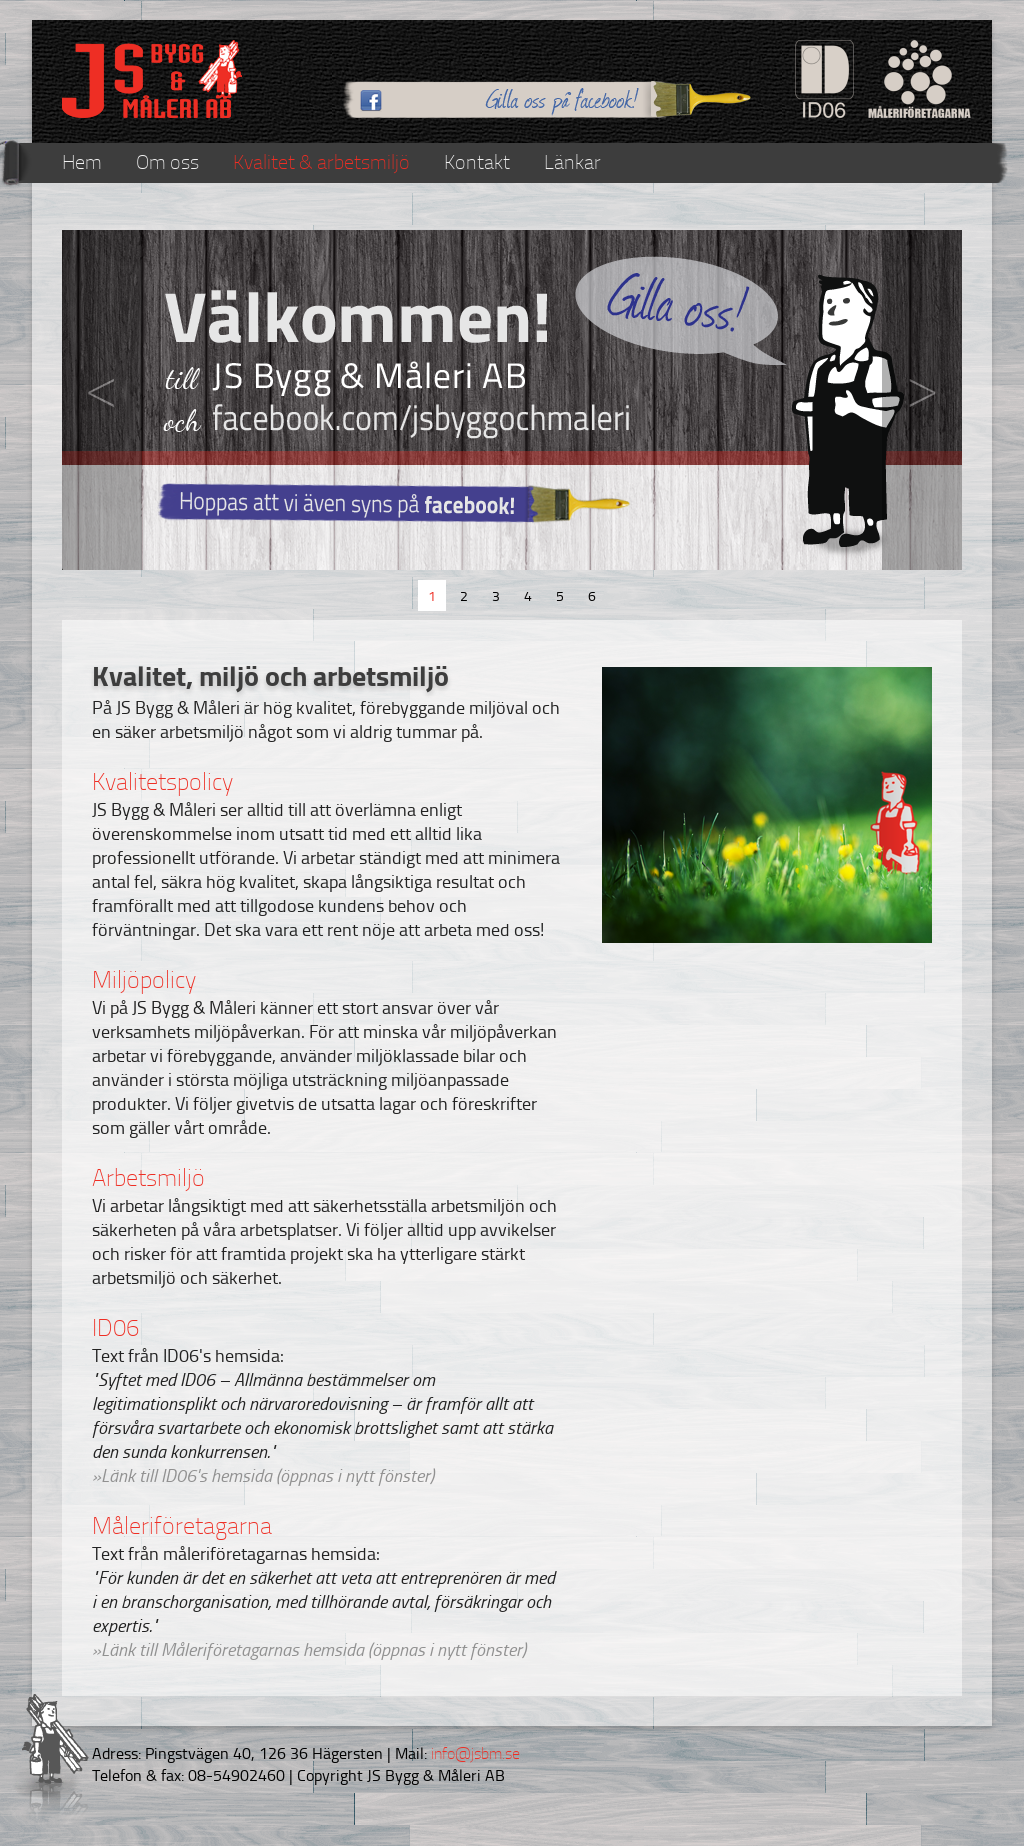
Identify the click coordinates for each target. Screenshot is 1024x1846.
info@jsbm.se (473, 1753)
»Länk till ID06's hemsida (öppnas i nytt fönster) (263, 1475)
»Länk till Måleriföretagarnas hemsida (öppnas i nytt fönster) (309, 1649)
